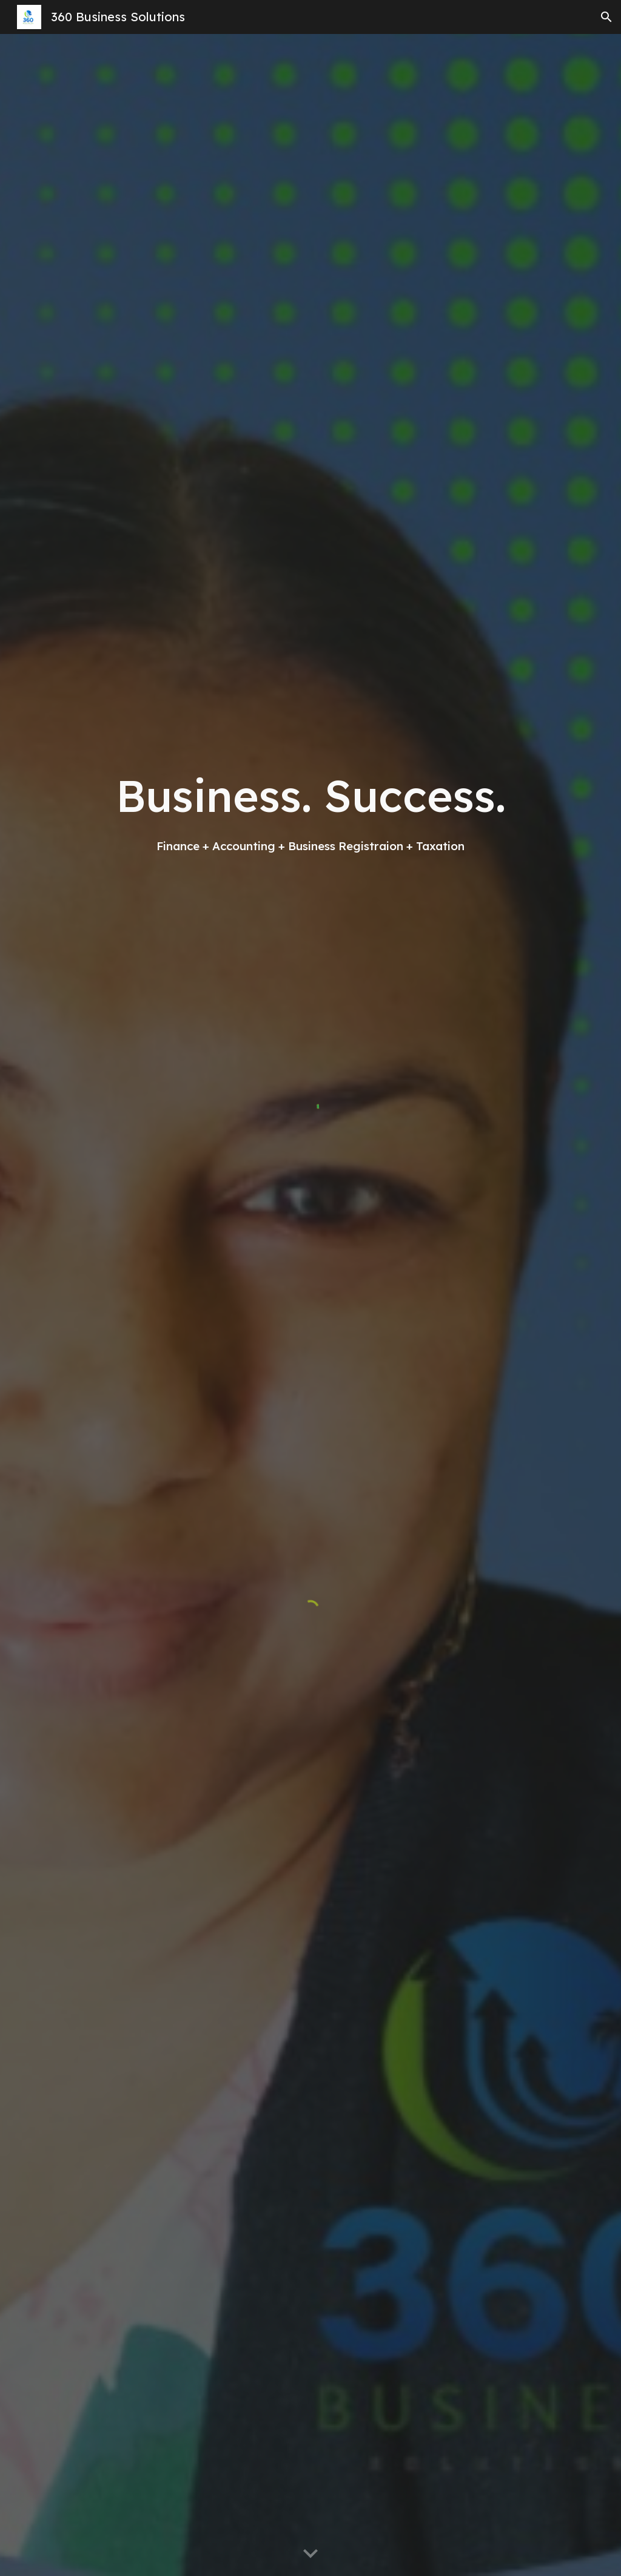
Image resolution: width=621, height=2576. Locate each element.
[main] (310, 810)
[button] (606, 17)
